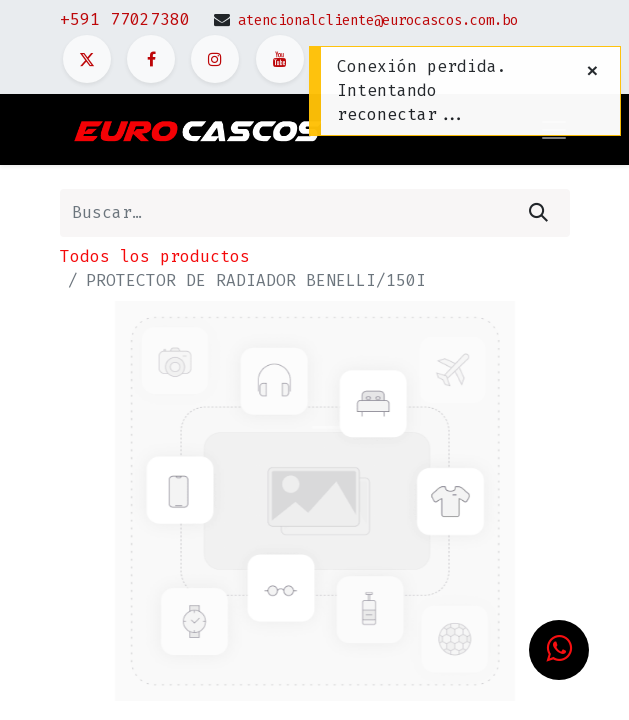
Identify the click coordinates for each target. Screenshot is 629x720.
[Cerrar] (592, 71)
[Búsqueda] (538, 213)
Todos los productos (155, 256)
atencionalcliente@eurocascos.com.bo (378, 20)
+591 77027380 (125, 19)
